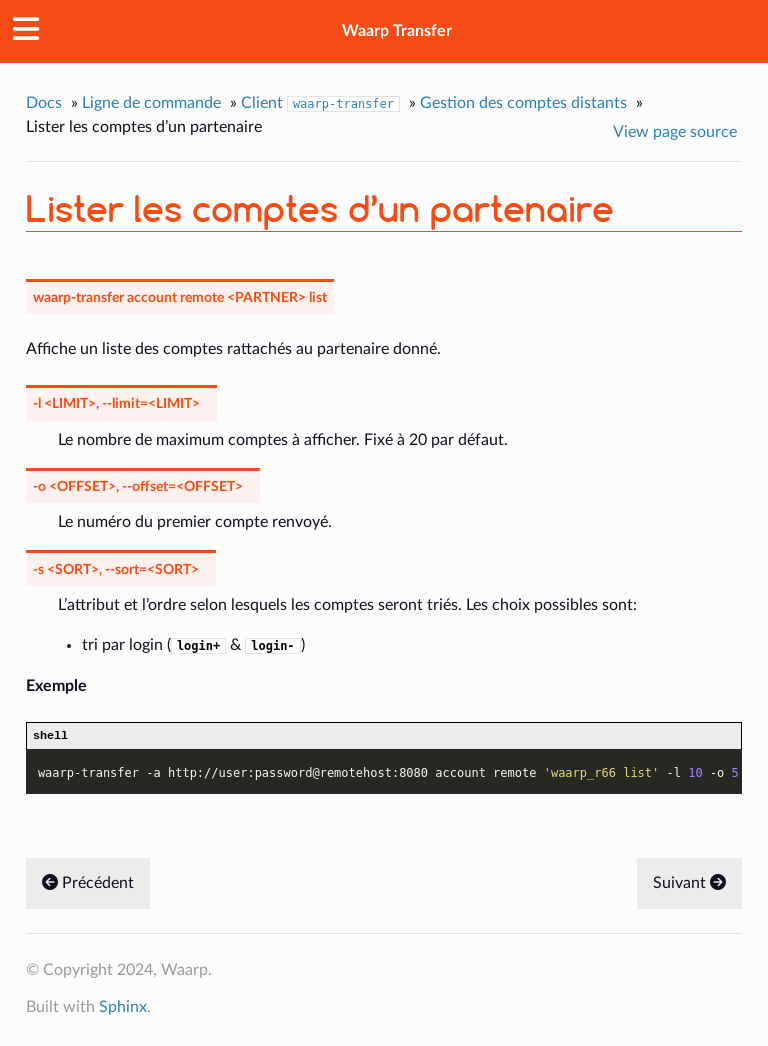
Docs (44, 103)
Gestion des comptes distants (523, 103)
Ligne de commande (151, 103)
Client (320, 103)
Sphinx (123, 1010)
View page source (675, 132)
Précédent (88, 886)
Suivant (689, 886)
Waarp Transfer (397, 31)
